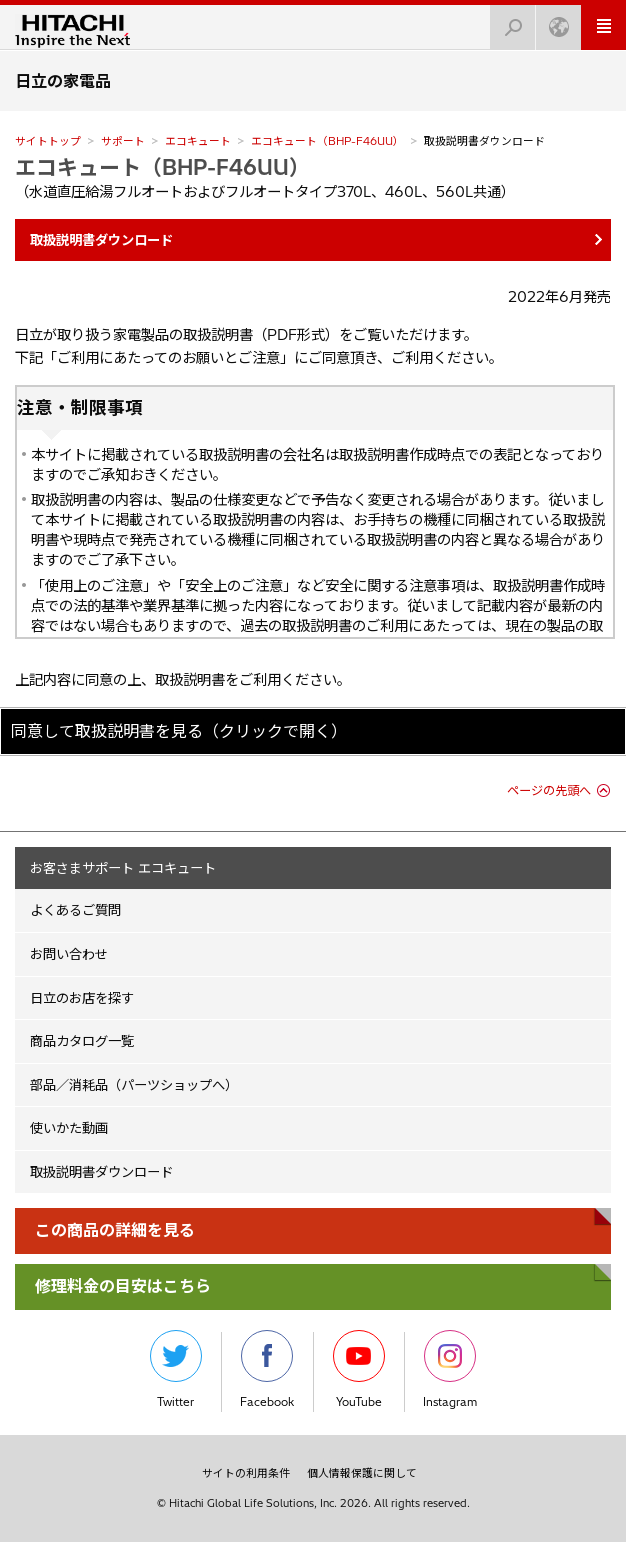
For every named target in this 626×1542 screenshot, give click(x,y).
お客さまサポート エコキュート (123, 868)
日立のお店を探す (82, 998)
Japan (553, 21)
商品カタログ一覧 (82, 1041)
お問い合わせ (69, 954)
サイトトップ (48, 141)
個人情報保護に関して (362, 1473)
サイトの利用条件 (246, 1473)
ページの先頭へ (549, 790)
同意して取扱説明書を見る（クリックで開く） (179, 731)
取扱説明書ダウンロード (101, 1172)
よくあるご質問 (75, 910)
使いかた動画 (69, 1128)
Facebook (267, 1369)
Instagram (450, 1369)
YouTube (359, 1369)
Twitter (176, 1369)
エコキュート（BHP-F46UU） (327, 141)
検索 (507, 21)
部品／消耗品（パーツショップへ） (134, 1085)
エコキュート (198, 141)
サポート (123, 141)
